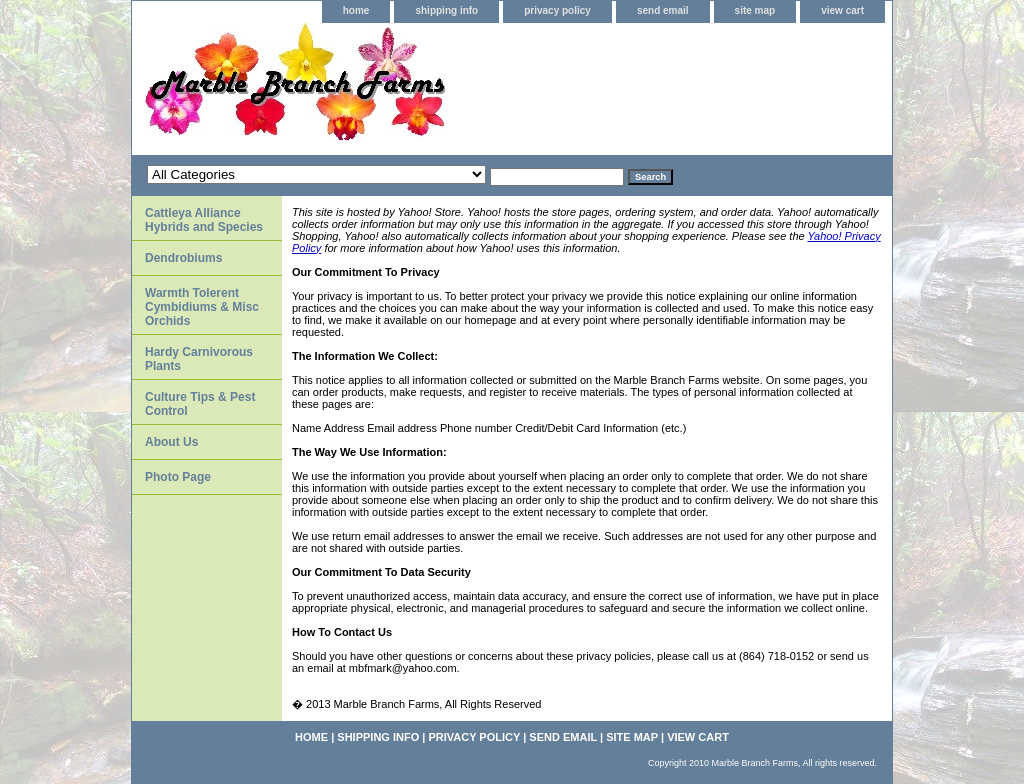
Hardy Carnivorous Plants (199, 359)
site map (755, 10)
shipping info (446, 10)
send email (663, 10)
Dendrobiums (183, 258)
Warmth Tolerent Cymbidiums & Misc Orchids (202, 307)
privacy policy (557, 10)
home (356, 10)
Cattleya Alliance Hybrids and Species (204, 220)
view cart (842, 10)
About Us (171, 442)
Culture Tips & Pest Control (200, 404)
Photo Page (178, 477)
